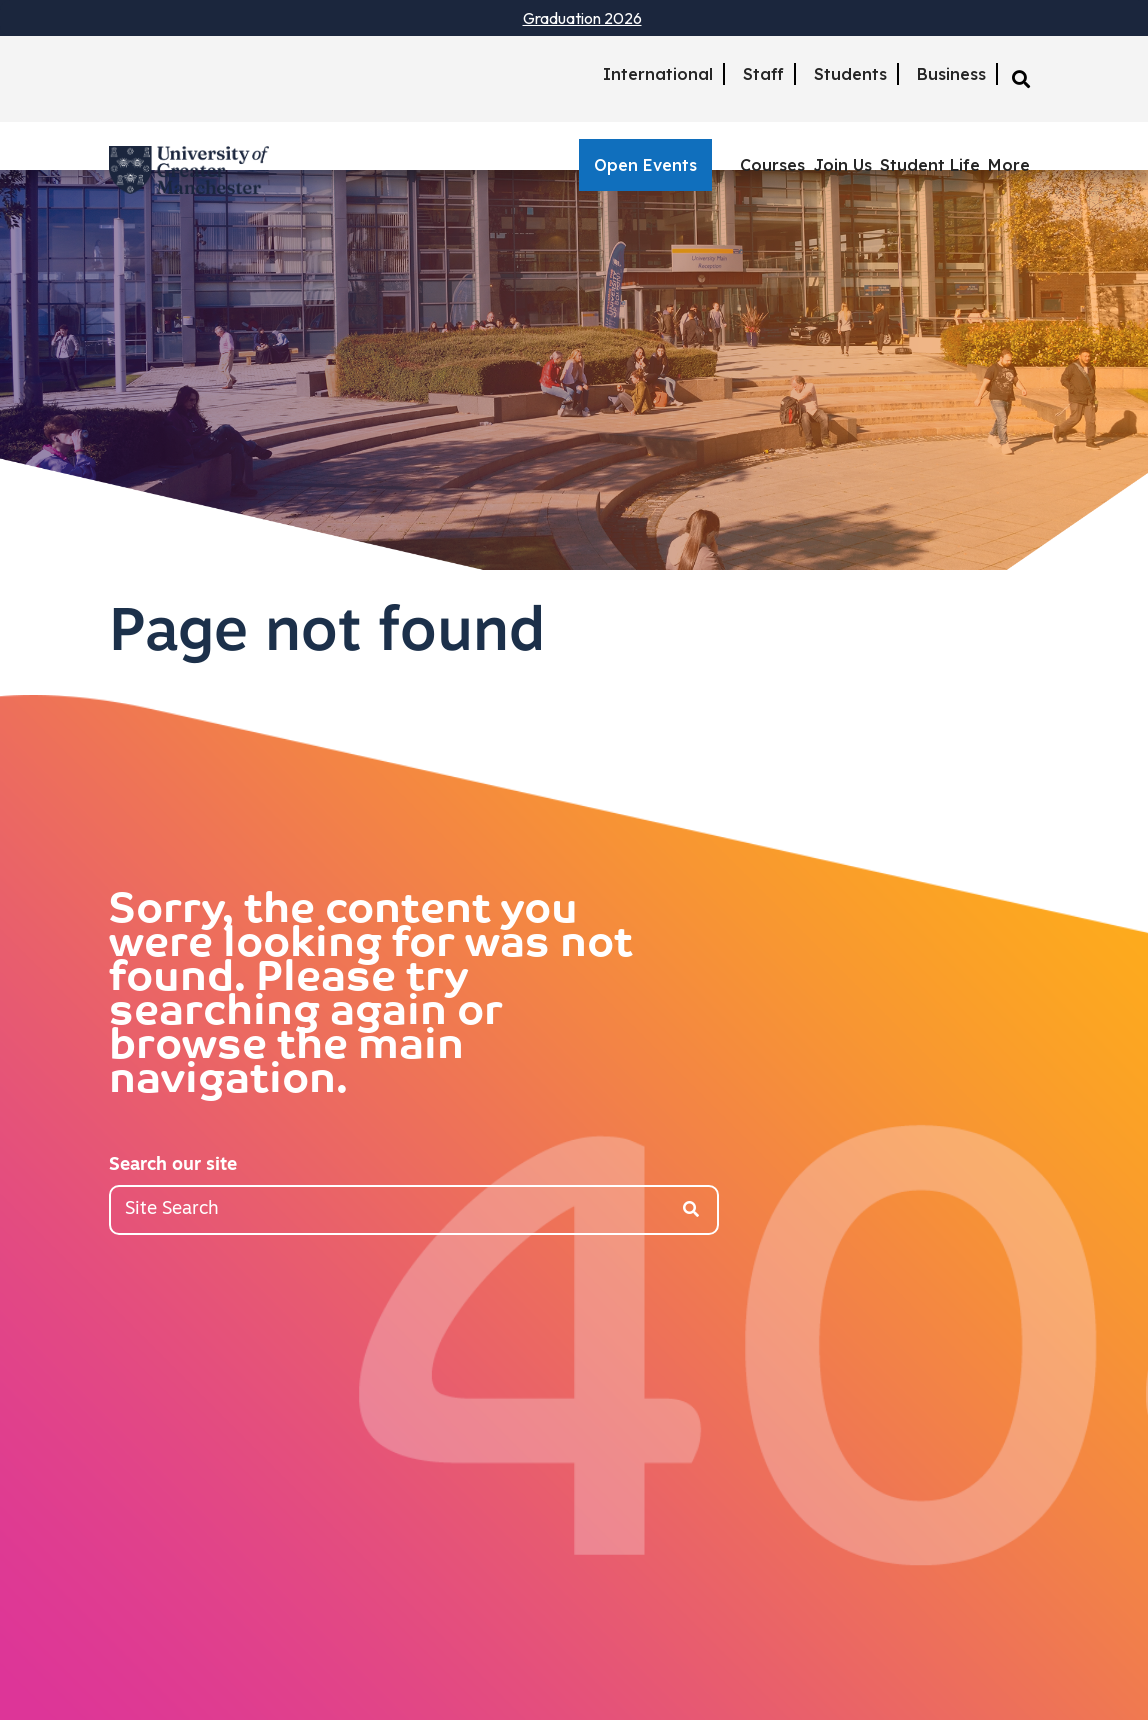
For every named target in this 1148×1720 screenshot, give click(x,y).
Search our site (173, 1165)
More (1009, 165)
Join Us (842, 165)
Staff (763, 74)
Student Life (930, 165)
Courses (772, 165)
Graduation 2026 (582, 18)
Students (850, 74)
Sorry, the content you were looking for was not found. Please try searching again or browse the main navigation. (371, 997)
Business (951, 74)
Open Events (645, 165)
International (658, 74)
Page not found (327, 635)
